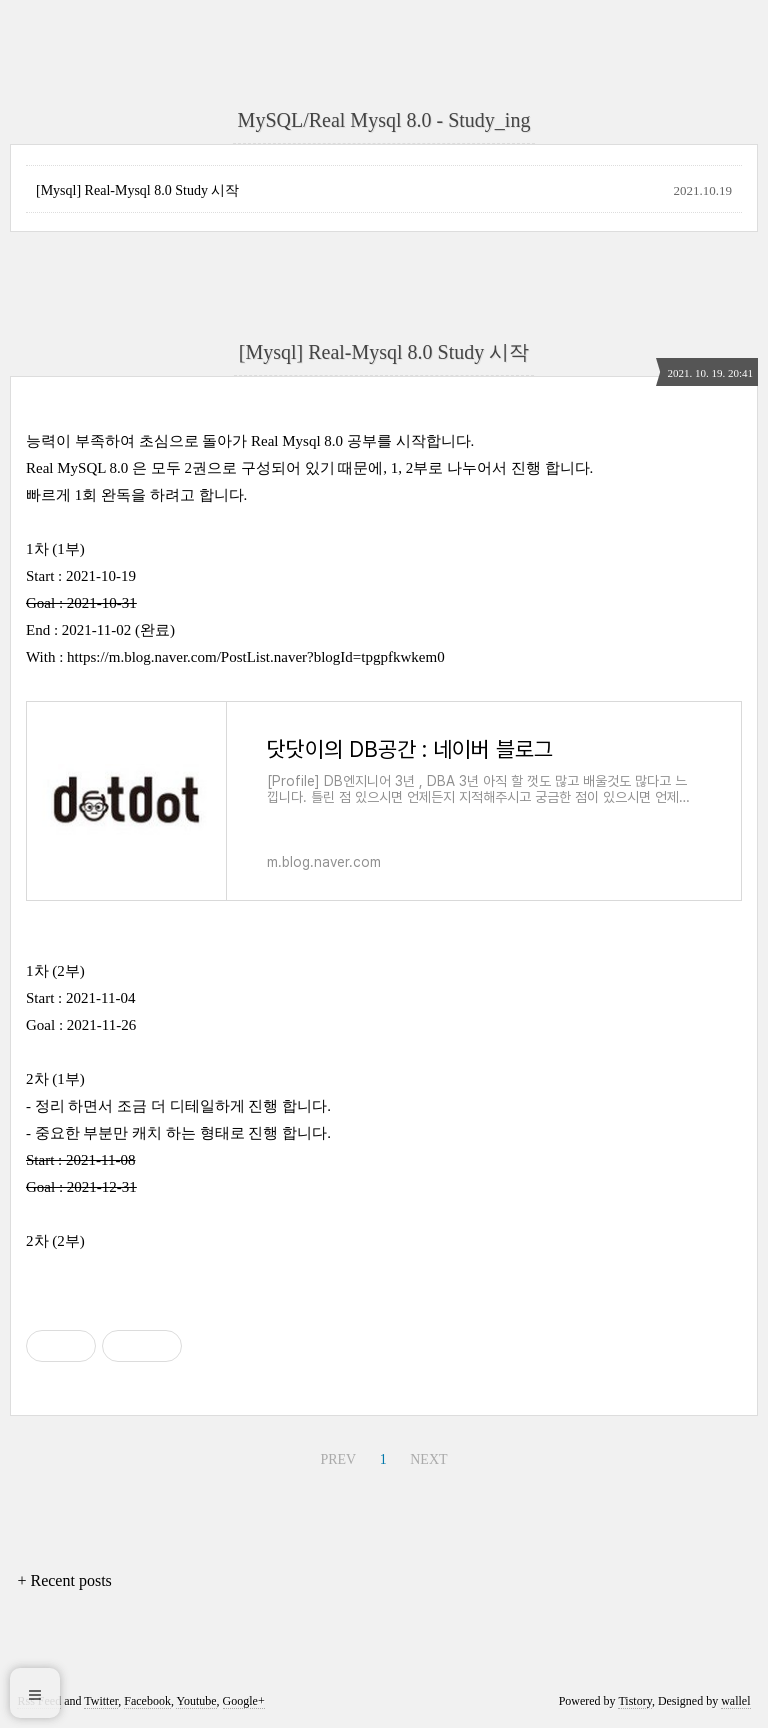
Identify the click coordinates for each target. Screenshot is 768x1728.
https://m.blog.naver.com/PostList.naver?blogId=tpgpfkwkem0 (256, 657)
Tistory (634, 1701)
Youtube (196, 1701)
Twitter (101, 1701)
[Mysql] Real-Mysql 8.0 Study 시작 (137, 190)
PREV (338, 1459)
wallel (735, 1701)
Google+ (244, 1701)
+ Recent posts (64, 1580)
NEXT (428, 1459)
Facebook (147, 1701)
